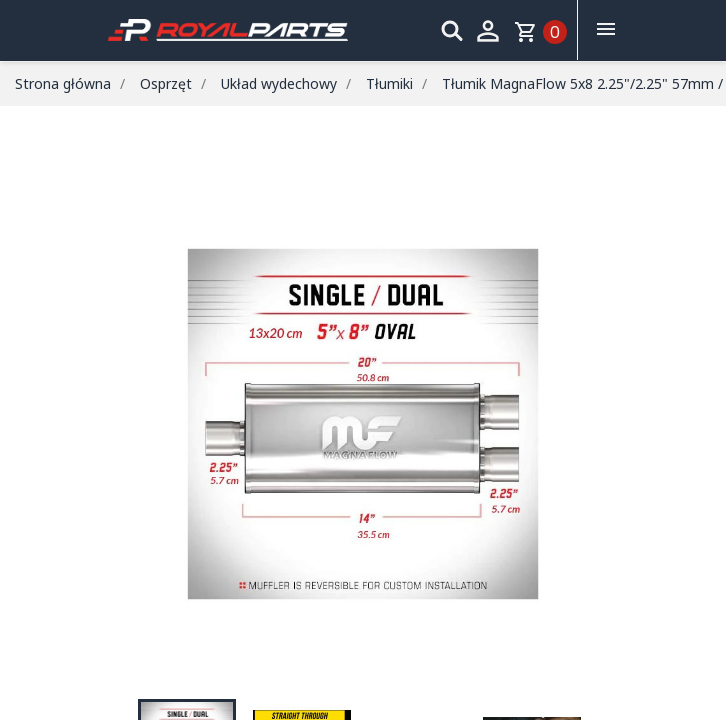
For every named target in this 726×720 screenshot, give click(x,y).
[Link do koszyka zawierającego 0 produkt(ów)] (540, 32)
